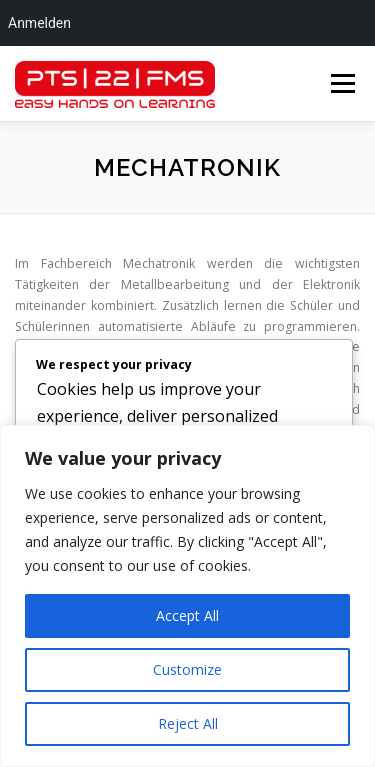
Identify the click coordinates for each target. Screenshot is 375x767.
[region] (187, 596)
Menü (341, 83)
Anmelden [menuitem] (39, 23)
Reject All (188, 723)
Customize (187, 669)
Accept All (187, 615)
